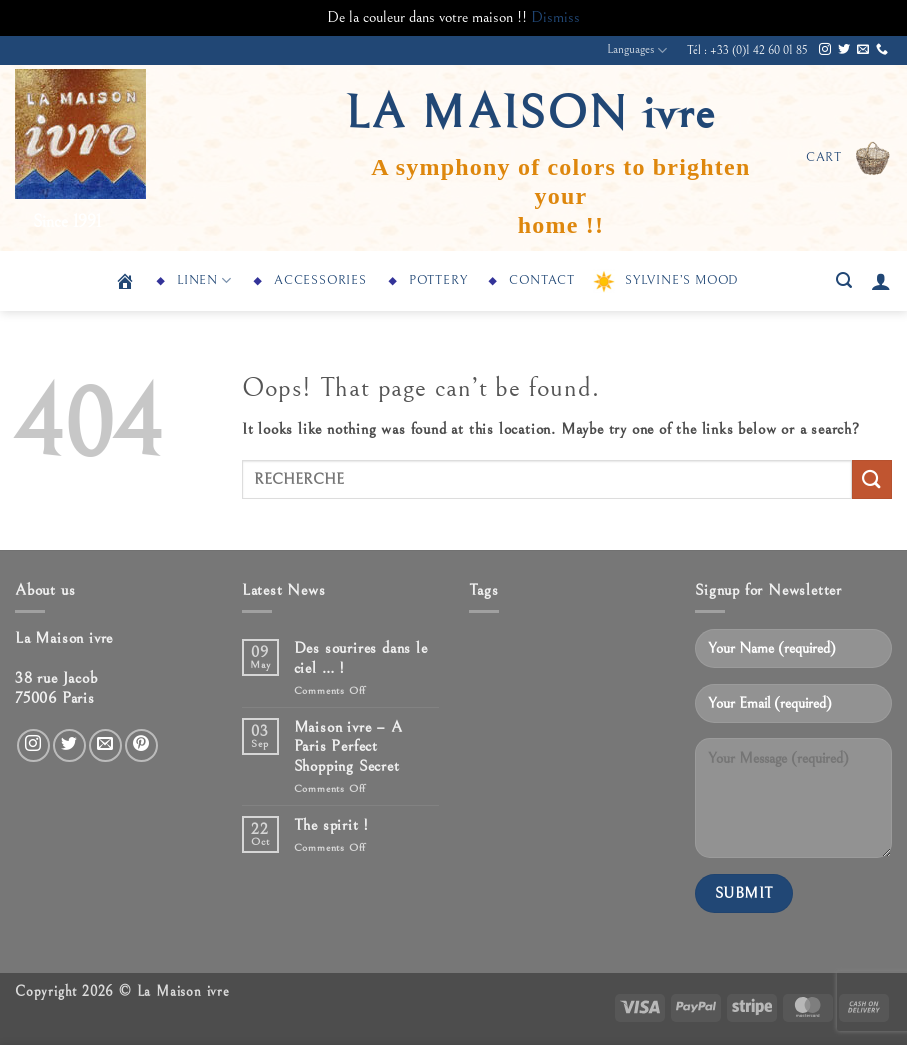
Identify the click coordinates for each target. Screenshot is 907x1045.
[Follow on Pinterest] (141, 745)
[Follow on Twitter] (844, 50)
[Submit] (872, 479)
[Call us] (882, 50)
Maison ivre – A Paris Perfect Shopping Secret (348, 746)
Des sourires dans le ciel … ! (361, 657)
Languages (637, 50)
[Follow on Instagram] (825, 50)
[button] (849, 158)
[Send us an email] (863, 50)
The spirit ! (332, 825)
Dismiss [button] (555, 17)
